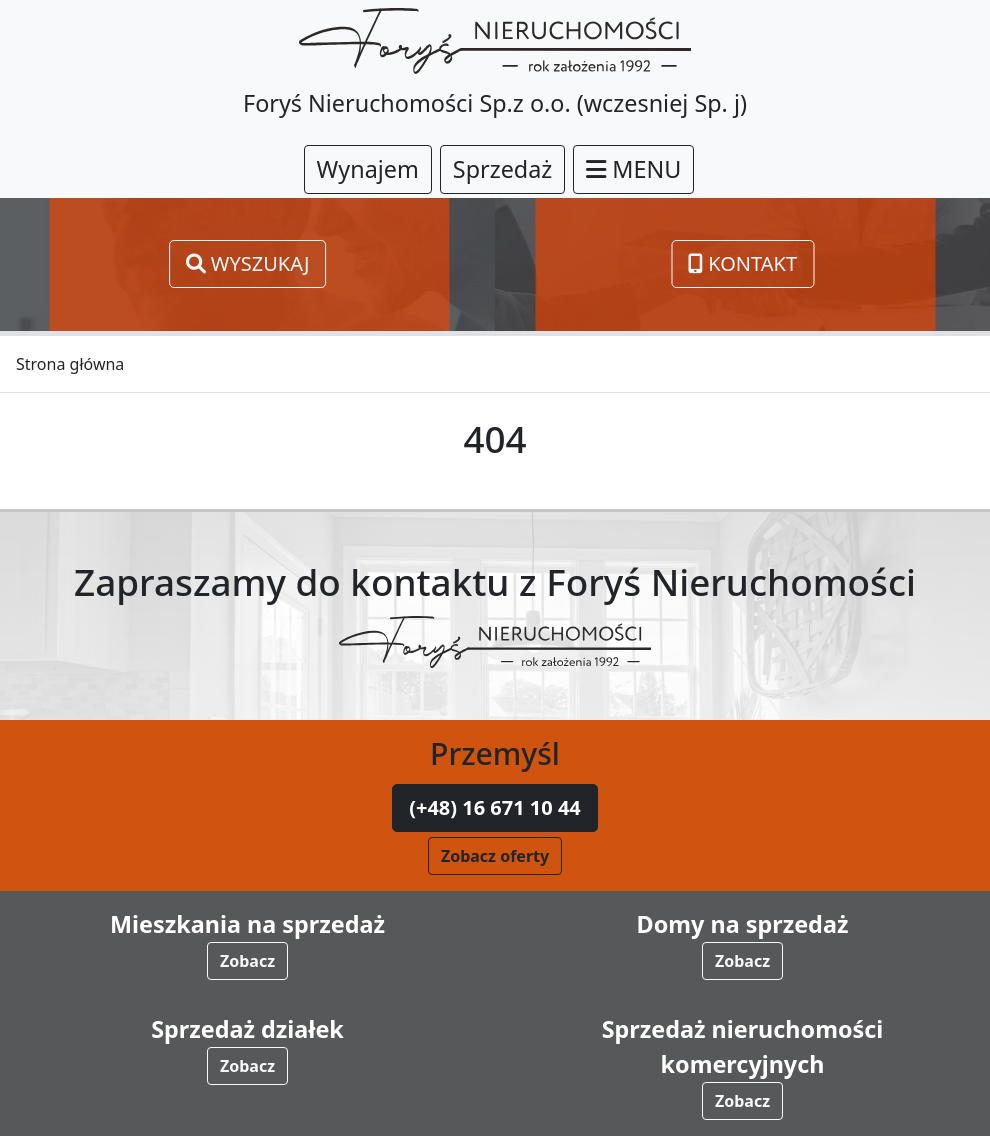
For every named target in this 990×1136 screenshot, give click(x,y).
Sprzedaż (502, 169)
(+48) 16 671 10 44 (495, 807)
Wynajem (368, 169)
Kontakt (742, 263)
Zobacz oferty (495, 856)
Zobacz (247, 961)
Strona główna (70, 364)
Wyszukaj (248, 263)
